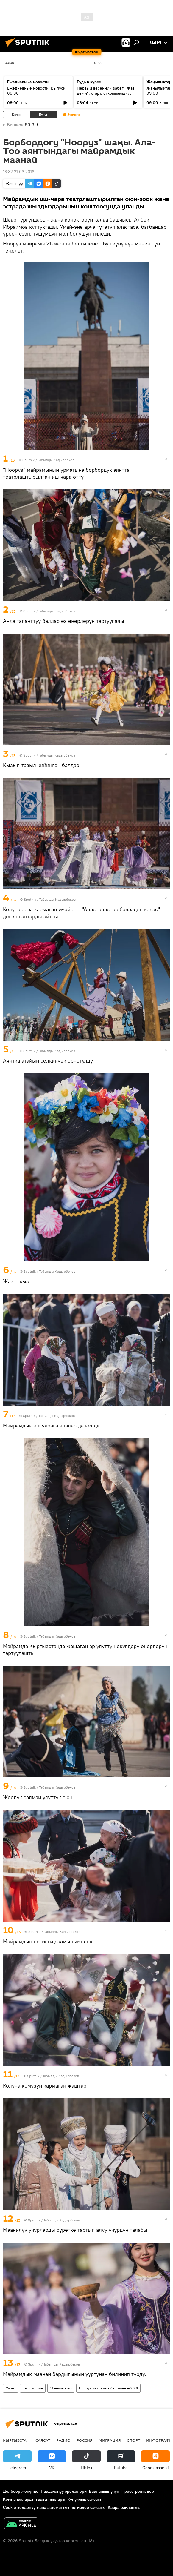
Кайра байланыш (124, 2507)
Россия (85, 2440)
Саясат (42, 2440)
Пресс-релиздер (137, 2491)
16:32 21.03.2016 (18, 171)
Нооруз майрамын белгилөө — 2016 (108, 2388)
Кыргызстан (33, 2388)
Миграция (110, 2440)
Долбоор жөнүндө (20, 2491)
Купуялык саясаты (85, 2499)
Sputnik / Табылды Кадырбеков (48, 460)
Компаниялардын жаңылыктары (34, 2499)
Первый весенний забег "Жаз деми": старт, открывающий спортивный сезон (106, 93)
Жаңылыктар (61, 2388)
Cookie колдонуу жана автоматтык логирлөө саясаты (54, 2507)
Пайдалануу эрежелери (64, 2491)
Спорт (133, 2440)
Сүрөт (10, 2388)
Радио (63, 2440)
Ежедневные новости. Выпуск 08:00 (36, 90)
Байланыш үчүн (104, 2491)
